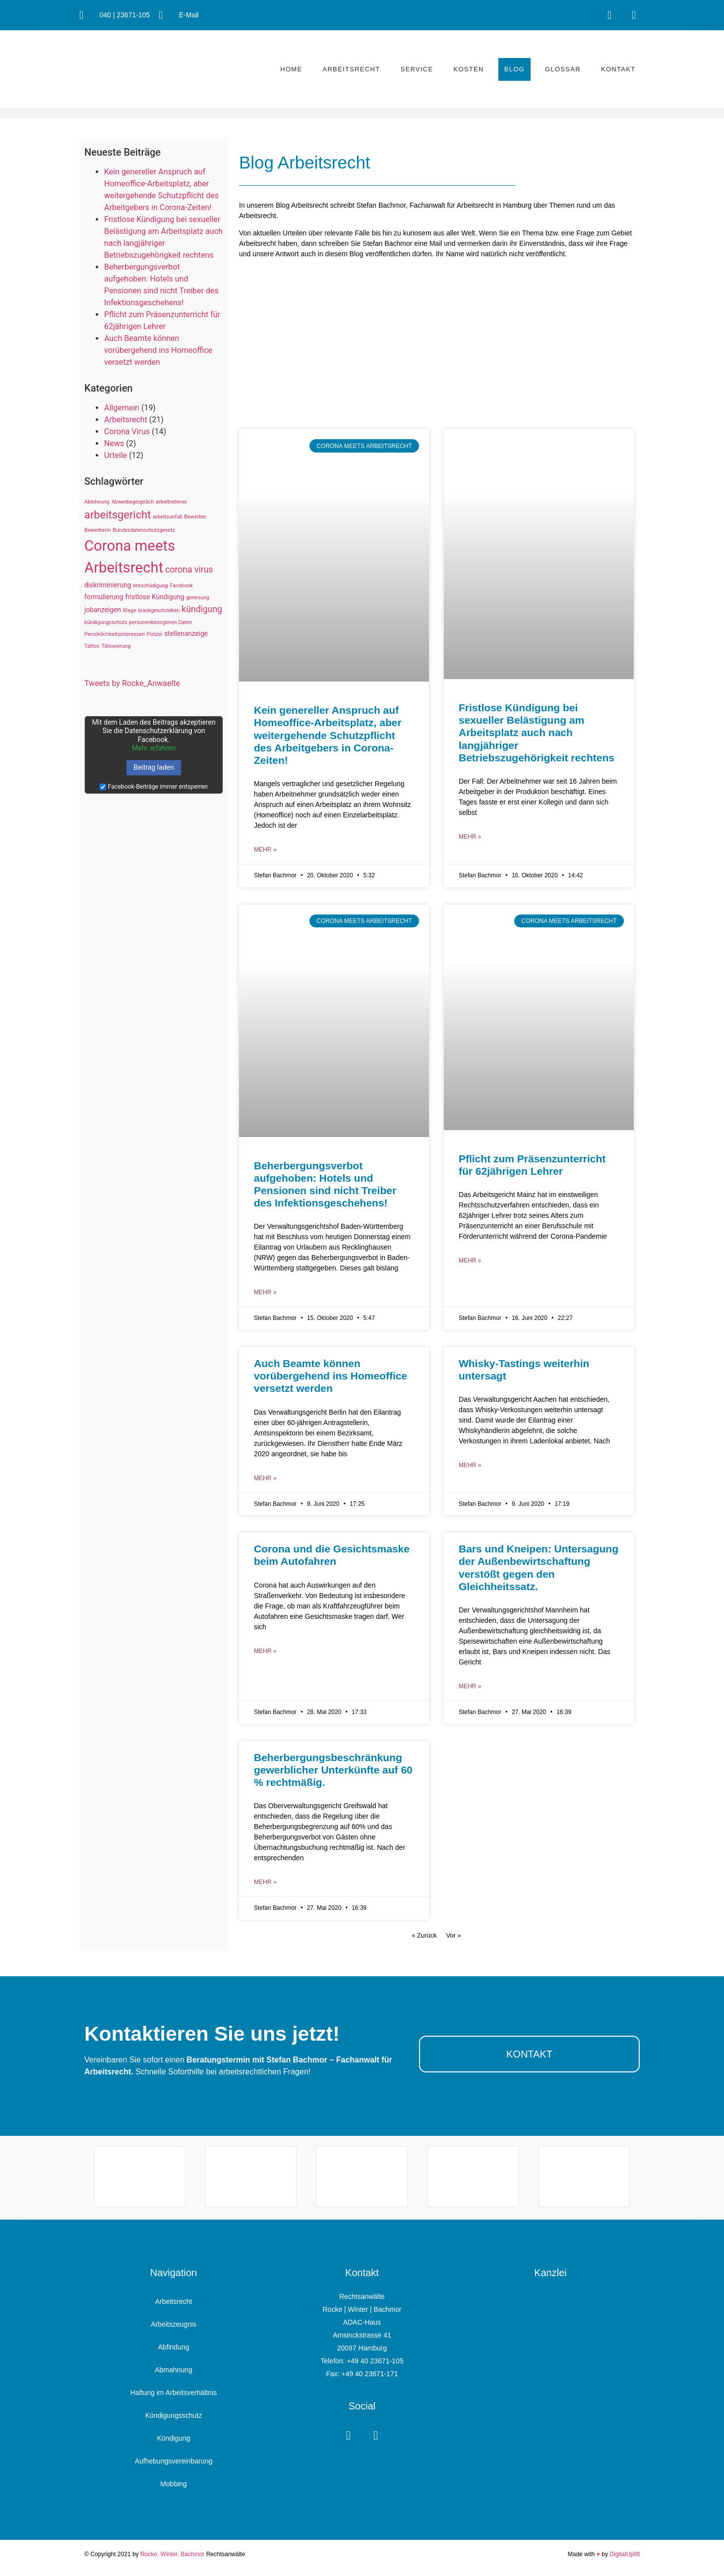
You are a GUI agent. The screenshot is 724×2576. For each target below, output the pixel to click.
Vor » (453, 1935)
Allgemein (121, 407)
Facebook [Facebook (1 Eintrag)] (181, 585)
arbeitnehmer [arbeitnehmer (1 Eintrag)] (171, 502)
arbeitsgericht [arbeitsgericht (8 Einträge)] (117, 515)
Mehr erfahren (154, 748)
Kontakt (618, 69)
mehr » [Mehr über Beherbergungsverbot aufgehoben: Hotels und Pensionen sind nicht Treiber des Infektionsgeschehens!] (265, 1292)
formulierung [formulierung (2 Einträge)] (103, 597)
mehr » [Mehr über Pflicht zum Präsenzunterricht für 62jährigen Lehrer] (470, 1260)
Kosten (468, 69)
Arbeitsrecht (351, 69)
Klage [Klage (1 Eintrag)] (129, 610)
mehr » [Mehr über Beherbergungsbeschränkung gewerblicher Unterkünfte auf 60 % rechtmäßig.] (265, 1882)
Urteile (115, 455)
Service (416, 69)
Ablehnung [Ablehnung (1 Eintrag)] (97, 502)
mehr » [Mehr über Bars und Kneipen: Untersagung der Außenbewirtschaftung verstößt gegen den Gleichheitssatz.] (470, 1686)
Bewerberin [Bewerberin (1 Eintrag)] (97, 530)
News (114, 443)
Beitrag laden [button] (153, 767)
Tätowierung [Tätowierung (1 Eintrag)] (116, 646)
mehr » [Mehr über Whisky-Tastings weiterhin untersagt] (470, 1465)
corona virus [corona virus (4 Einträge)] (189, 569)
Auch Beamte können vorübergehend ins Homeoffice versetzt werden (158, 350)
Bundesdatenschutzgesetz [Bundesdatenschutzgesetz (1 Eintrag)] (144, 530)
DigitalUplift (624, 2554)
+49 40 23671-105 (375, 2361)
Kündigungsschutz (173, 2415)
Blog (514, 69)
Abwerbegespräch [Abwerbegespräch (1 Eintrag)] (133, 502)
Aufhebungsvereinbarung (173, 2461)
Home (291, 69)
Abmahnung (173, 2370)
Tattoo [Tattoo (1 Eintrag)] (92, 646)
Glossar (563, 69)
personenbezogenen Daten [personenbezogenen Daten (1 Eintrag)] (160, 622)
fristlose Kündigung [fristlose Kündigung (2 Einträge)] (154, 597)
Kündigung (173, 2438)
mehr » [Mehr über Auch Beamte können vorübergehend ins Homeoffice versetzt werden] (265, 1478)
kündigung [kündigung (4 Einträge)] (201, 609)
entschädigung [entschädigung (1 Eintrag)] (150, 585)
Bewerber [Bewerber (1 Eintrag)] (195, 517)
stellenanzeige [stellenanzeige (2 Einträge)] (186, 633)
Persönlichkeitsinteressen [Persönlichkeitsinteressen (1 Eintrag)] (114, 634)
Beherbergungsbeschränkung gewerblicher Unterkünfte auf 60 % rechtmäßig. (333, 1770)
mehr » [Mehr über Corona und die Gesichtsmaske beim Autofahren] (265, 1651)
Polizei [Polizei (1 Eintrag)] (154, 634)
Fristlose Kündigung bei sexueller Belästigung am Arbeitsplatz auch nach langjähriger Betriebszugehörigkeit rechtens (536, 732)
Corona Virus (127, 431)
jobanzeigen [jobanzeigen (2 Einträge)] (102, 610)
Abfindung (173, 2347)
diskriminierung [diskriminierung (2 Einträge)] (107, 585)
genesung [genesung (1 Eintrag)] (197, 597)
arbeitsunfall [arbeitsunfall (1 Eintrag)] (167, 517)
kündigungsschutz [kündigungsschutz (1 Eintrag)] (105, 622)
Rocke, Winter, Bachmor (172, 2554)
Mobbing (173, 2484)
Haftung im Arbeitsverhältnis (173, 2393)
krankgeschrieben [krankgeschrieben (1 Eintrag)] (159, 610)
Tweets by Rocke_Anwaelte (132, 683)
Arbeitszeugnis (173, 2324)
